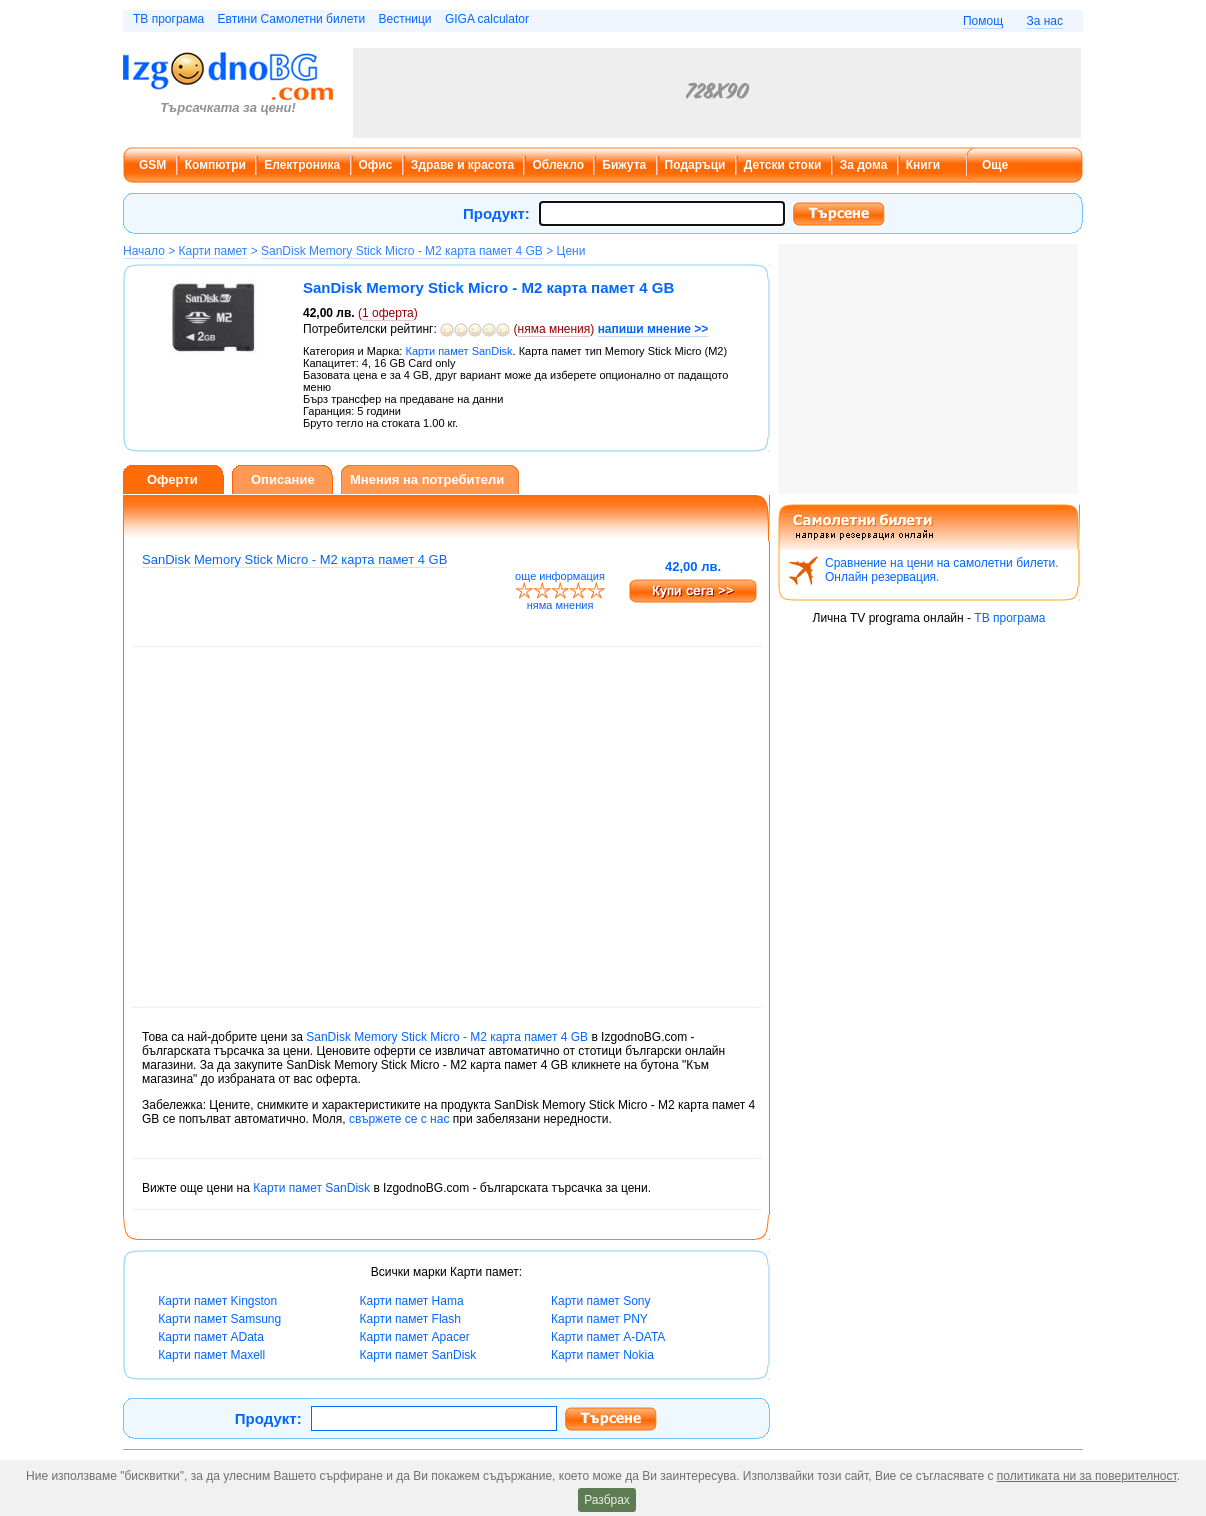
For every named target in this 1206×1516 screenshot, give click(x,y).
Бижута (624, 165)
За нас (1044, 21)
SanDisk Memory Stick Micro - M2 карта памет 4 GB (402, 251)
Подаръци (695, 165)
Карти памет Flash (409, 1319)
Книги (923, 165)
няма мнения (554, 329)
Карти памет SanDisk (311, 1188)
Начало (144, 251)
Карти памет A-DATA (608, 1337)
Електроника (302, 165)
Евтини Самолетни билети (292, 19)
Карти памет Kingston (217, 1301)
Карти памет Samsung (219, 1319)
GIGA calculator (487, 19)
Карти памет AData (211, 1337)
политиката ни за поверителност (1087, 1476)
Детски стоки (782, 165)
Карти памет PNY (599, 1319)
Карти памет (213, 251)
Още (995, 165)
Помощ (983, 21)
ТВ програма (168, 19)
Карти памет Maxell (211, 1355)
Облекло (558, 165)
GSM (152, 165)
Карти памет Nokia (602, 1355)
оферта (388, 313)
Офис (376, 165)
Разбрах (607, 1500)
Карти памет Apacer (414, 1337)
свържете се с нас (399, 1119)
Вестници (404, 19)
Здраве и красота (462, 165)
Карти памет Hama (411, 1301)
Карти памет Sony (601, 1301)
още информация (560, 576)
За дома (864, 165)
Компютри (215, 165)
